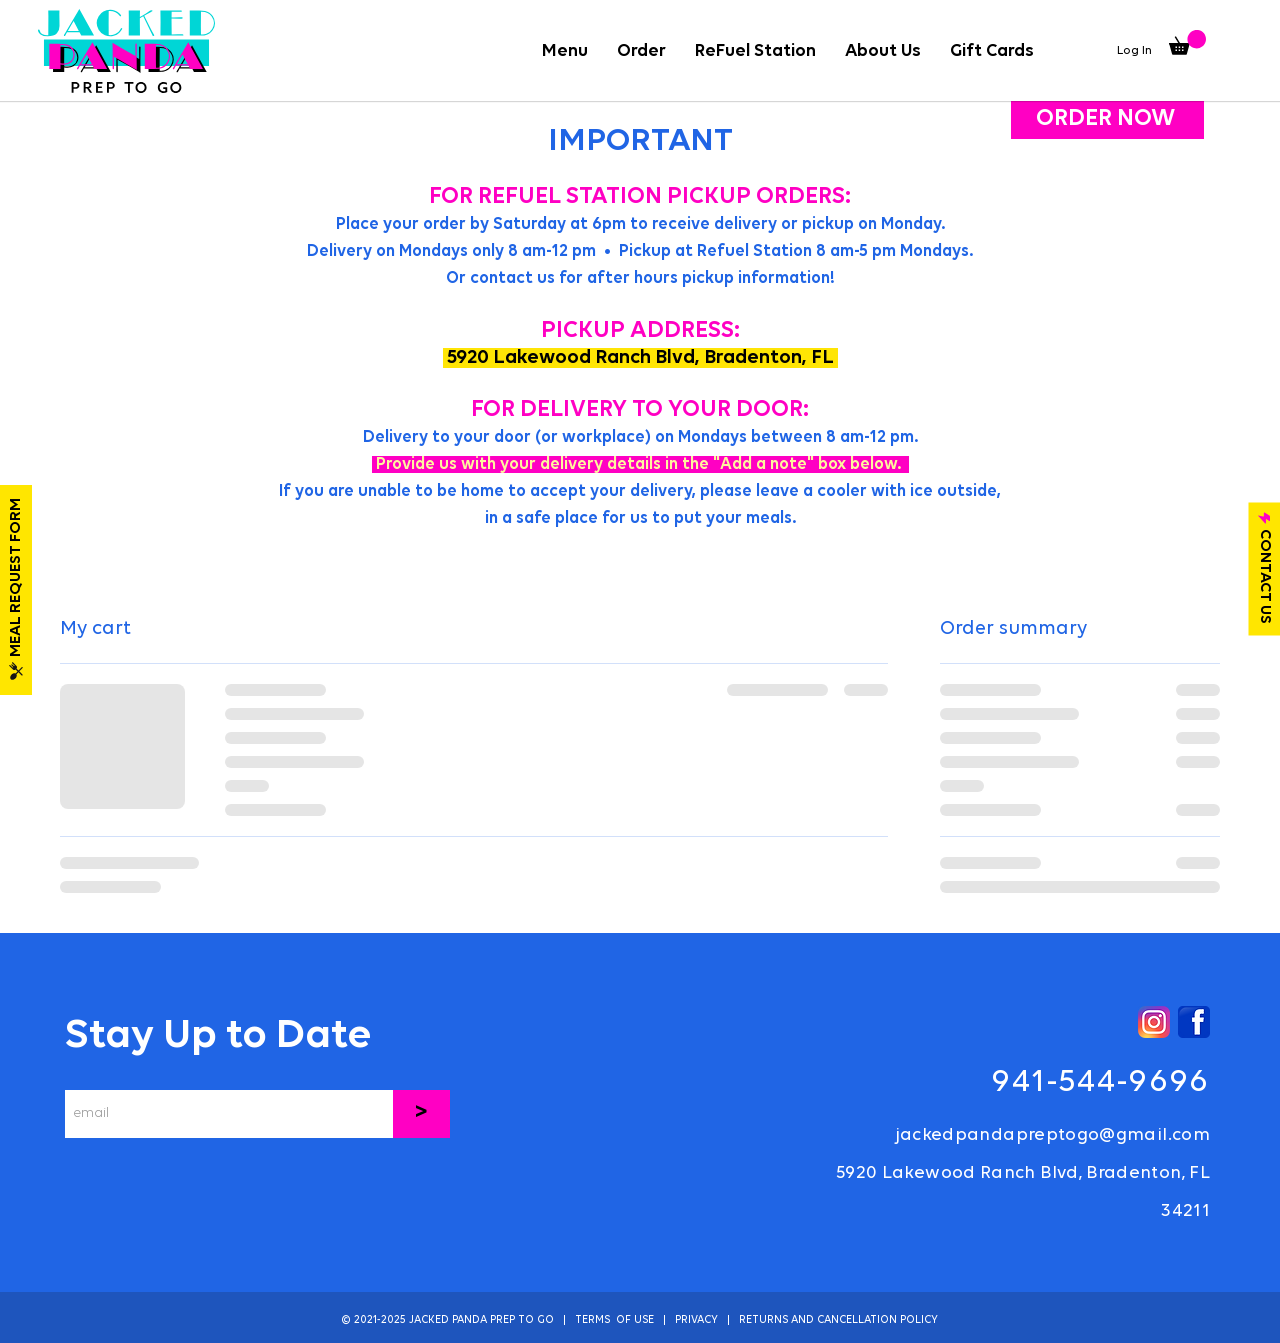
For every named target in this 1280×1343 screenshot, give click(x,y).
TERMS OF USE (614, 1320)
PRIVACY (696, 1320)
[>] (421, 1114)
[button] (641, 51)
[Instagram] (1154, 1022)
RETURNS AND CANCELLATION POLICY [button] (838, 1320)
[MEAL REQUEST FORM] (16, 590)
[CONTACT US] (1264, 568)
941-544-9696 (1100, 1082)
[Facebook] (1194, 1022)
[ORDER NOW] (1107, 119)
